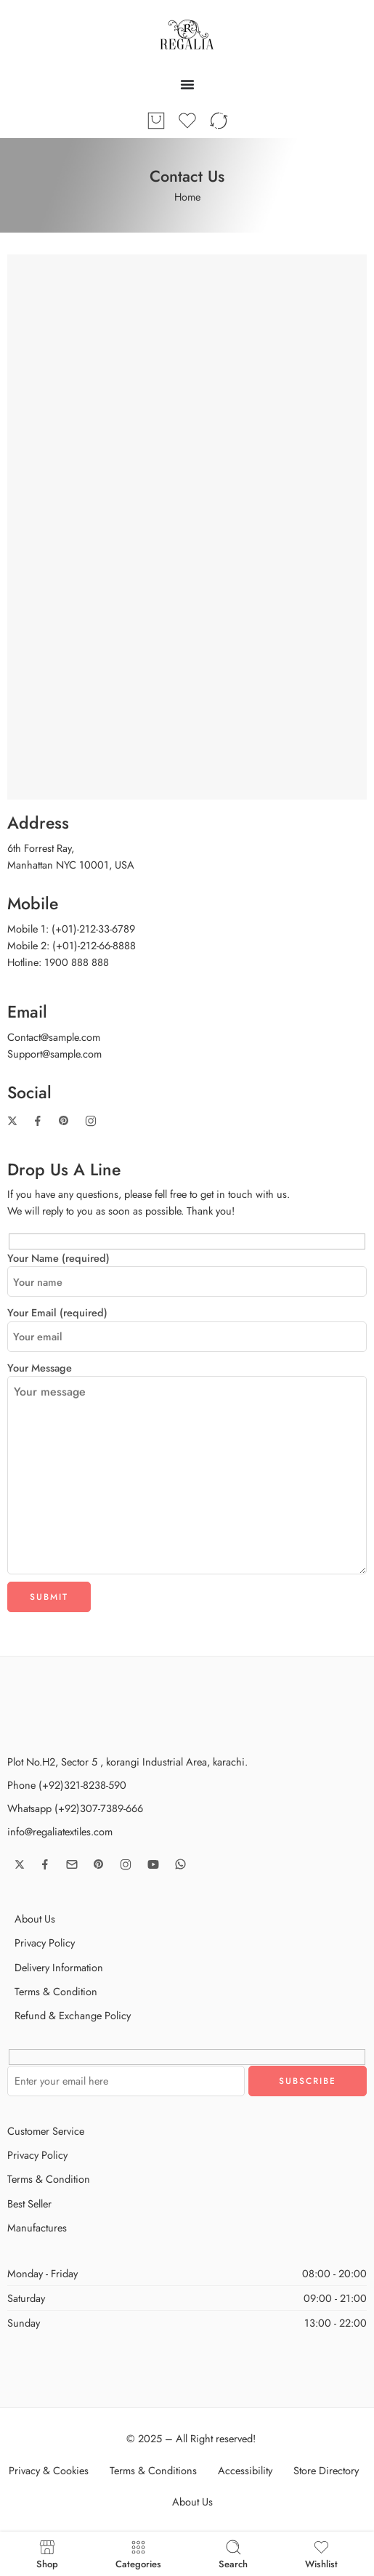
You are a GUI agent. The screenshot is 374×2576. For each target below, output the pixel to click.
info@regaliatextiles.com (60, 1831)
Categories (138, 2554)
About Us (35, 1918)
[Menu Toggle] (187, 84)
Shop (47, 2554)
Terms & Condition (56, 1991)
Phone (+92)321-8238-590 (66, 1784)
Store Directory (326, 2470)
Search (233, 2554)
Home (187, 196)
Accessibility (245, 2470)
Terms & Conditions (153, 2470)
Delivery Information (59, 1967)
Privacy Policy (45, 1942)
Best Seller (29, 2203)
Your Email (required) (187, 1313)
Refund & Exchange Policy (73, 2015)
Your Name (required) (187, 1258)
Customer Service (45, 2130)
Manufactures (37, 2227)
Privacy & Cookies (49, 2470)
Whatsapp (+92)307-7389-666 (75, 1808)
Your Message (187, 1376)
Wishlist (321, 2554)
